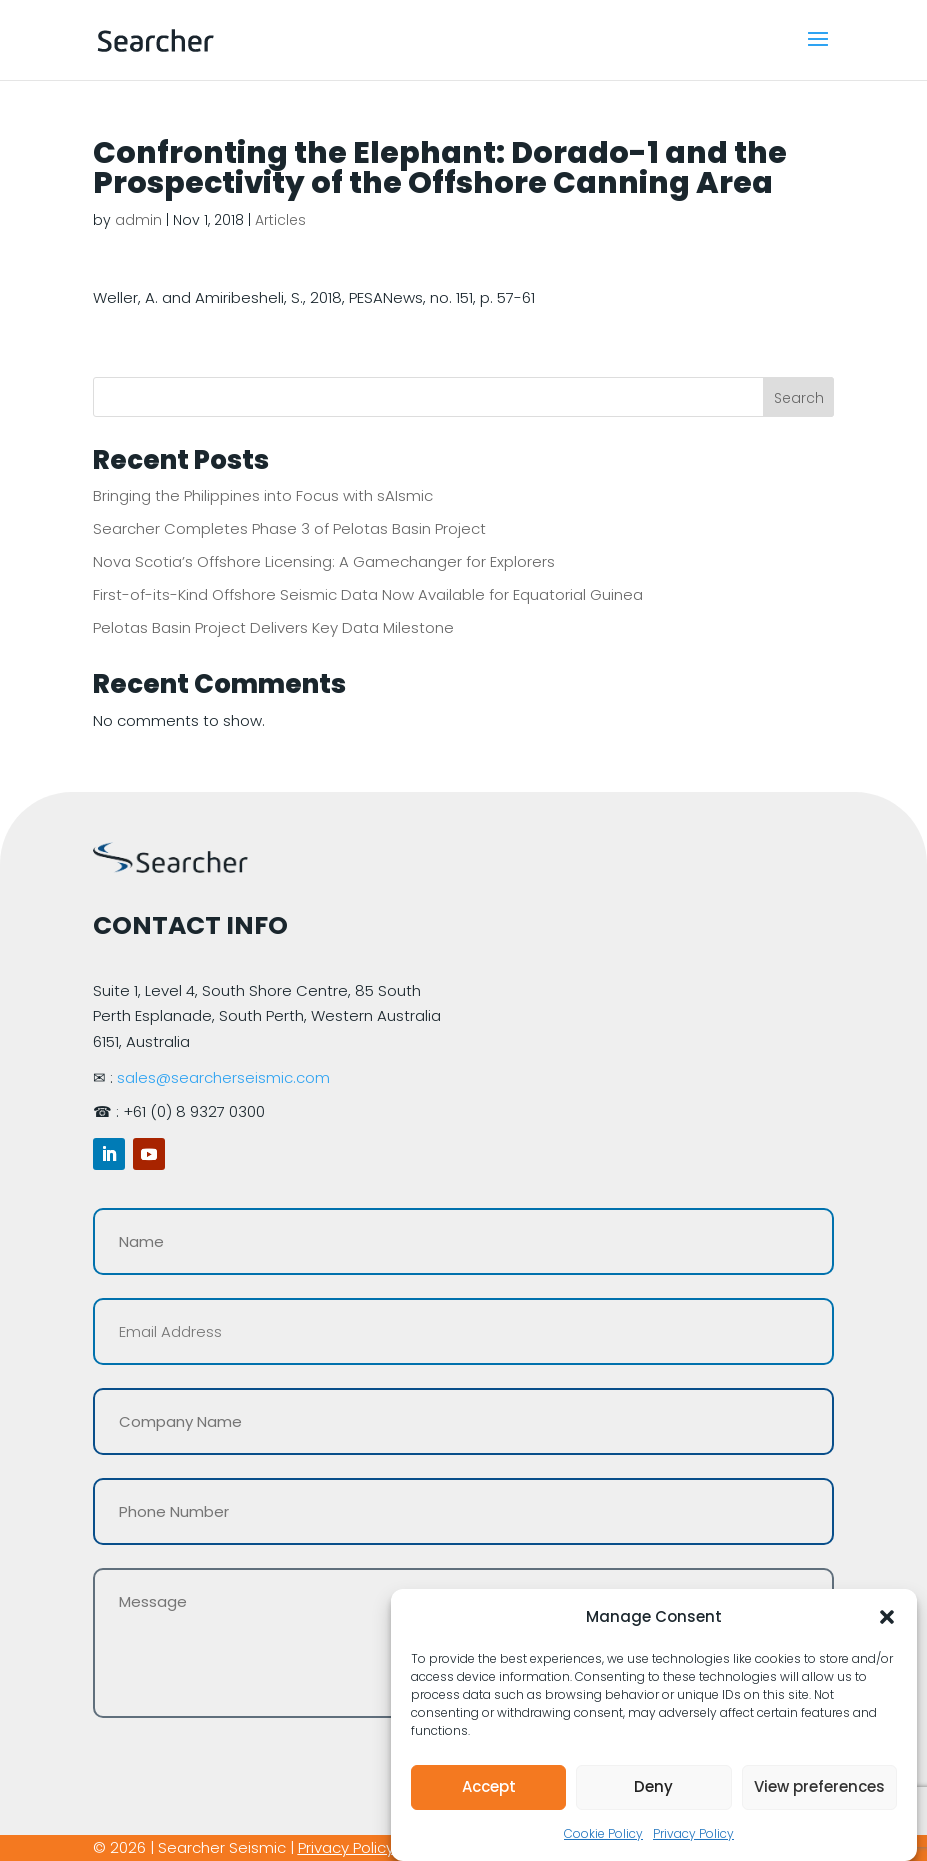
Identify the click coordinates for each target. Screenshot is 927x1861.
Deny (653, 1786)
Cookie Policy (603, 1833)
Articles (280, 220)
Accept (489, 1786)
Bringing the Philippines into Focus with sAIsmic (263, 495)
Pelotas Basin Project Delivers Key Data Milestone (273, 627)
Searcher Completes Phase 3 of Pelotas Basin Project (289, 528)
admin (138, 220)
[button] (887, 1617)
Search (799, 398)
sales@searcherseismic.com (223, 1077)
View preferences (819, 1786)
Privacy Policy (693, 1833)
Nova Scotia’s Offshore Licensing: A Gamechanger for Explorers (324, 561)
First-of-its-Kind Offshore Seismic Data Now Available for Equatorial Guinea (368, 594)
